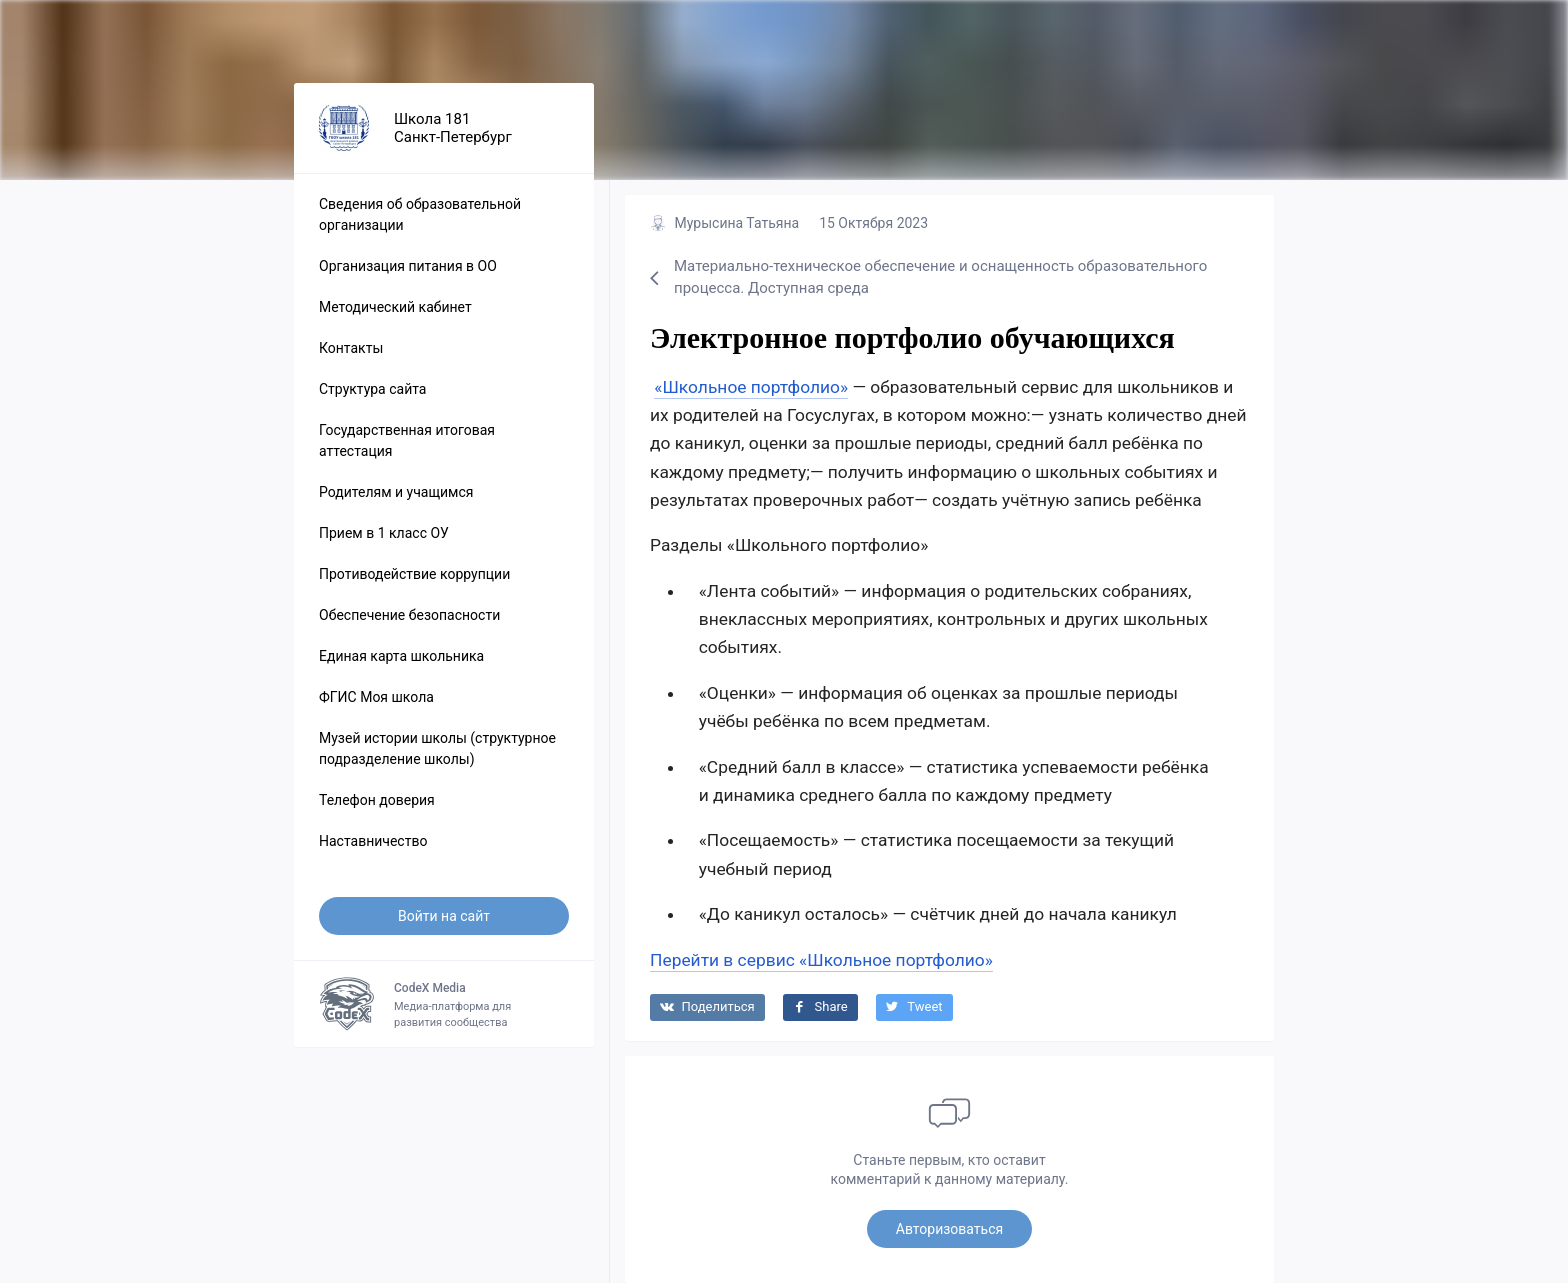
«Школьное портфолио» (751, 387)
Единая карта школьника (401, 656)
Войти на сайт (444, 916)
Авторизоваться (949, 1229)
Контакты (351, 348)
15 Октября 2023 (873, 223)
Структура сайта (372, 389)
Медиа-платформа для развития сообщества (444, 1004)
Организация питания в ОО (408, 266)
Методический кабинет (395, 307)
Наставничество (373, 841)
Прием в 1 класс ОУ (384, 533)
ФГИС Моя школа (376, 697)
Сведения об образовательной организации (420, 214)
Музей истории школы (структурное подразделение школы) (437, 748)
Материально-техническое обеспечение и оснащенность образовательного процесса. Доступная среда (928, 277)
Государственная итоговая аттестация (407, 440)
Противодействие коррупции (414, 574)
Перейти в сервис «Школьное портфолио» (821, 960)
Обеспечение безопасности (409, 615)
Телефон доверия (377, 800)
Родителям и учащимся (396, 492)
